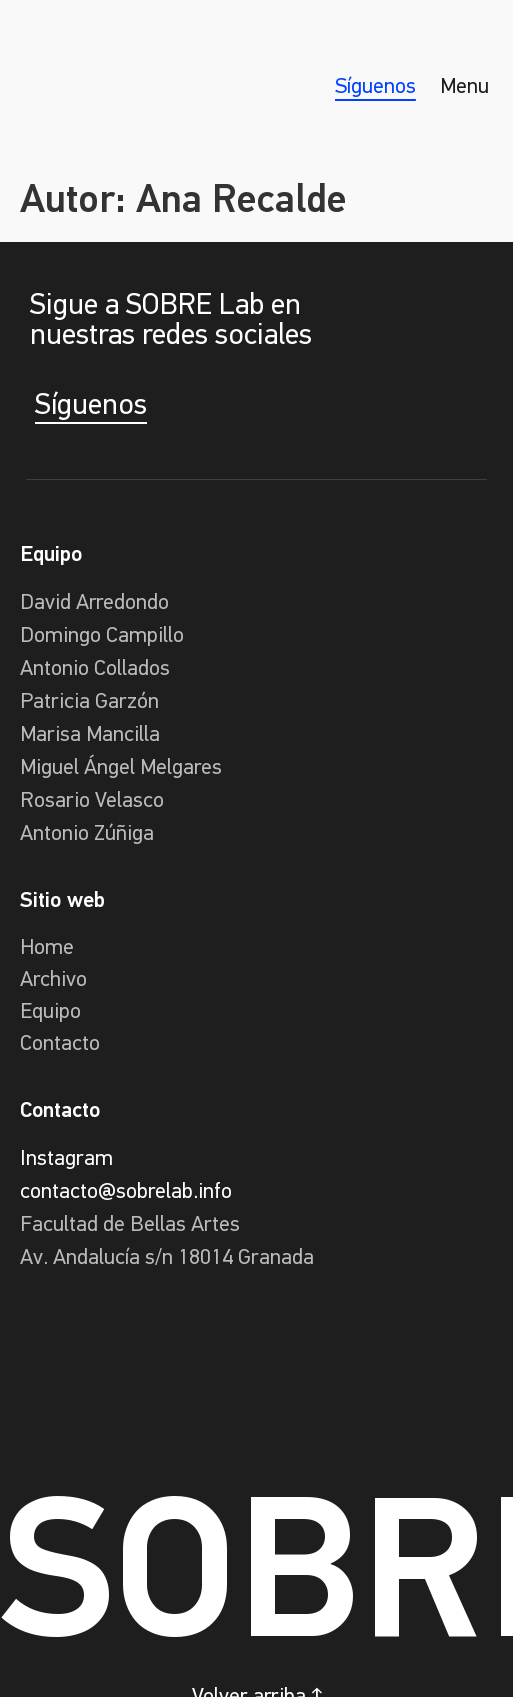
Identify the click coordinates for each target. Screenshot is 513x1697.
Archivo (53, 980)
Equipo (50, 1012)
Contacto (60, 1044)
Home (47, 948)
